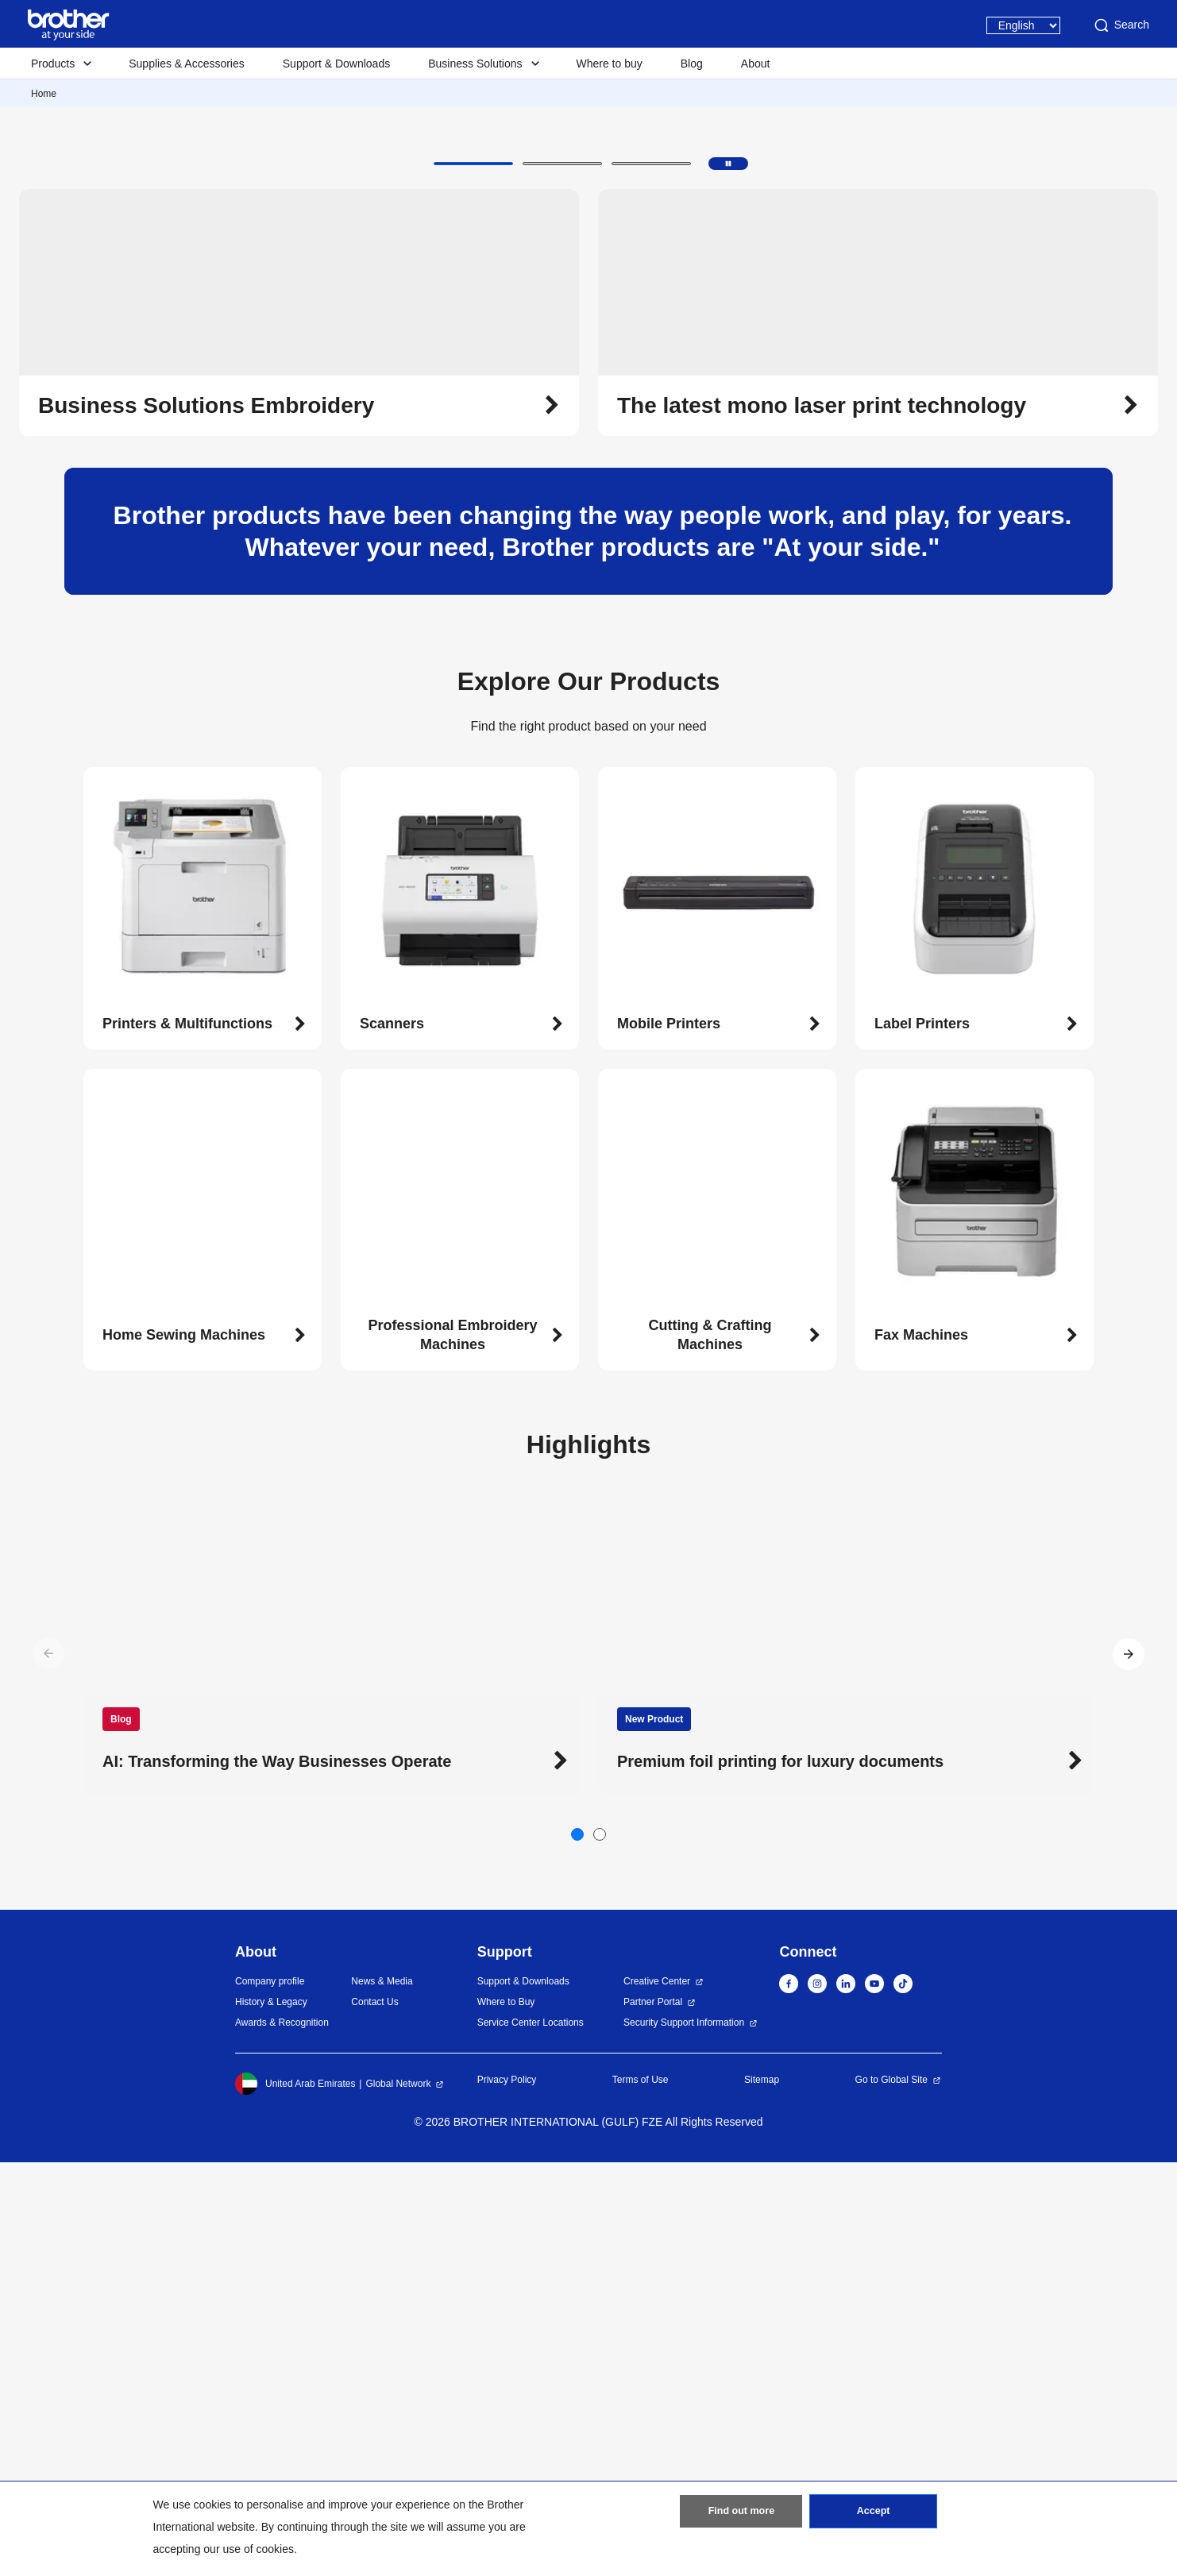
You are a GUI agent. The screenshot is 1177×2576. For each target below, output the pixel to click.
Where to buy (610, 63)
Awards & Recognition (282, 2436)
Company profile (269, 2395)
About (755, 63)
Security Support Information (683, 2436)
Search (1120, 25)
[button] (473, 577)
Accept (874, 2514)
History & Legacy (271, 2415)
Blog (692, 63)
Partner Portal (652, 2415)
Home (43, 93)
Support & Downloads (336, 63)
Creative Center (656, 2395)
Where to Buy (506, 2415)
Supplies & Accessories (187, 63)
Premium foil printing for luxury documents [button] (780, 2175)
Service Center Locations (530, 2436)
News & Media (381, 2395)
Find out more (741, 2514)
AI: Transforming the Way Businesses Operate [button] (276, 2175)
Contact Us (374, 2415)
